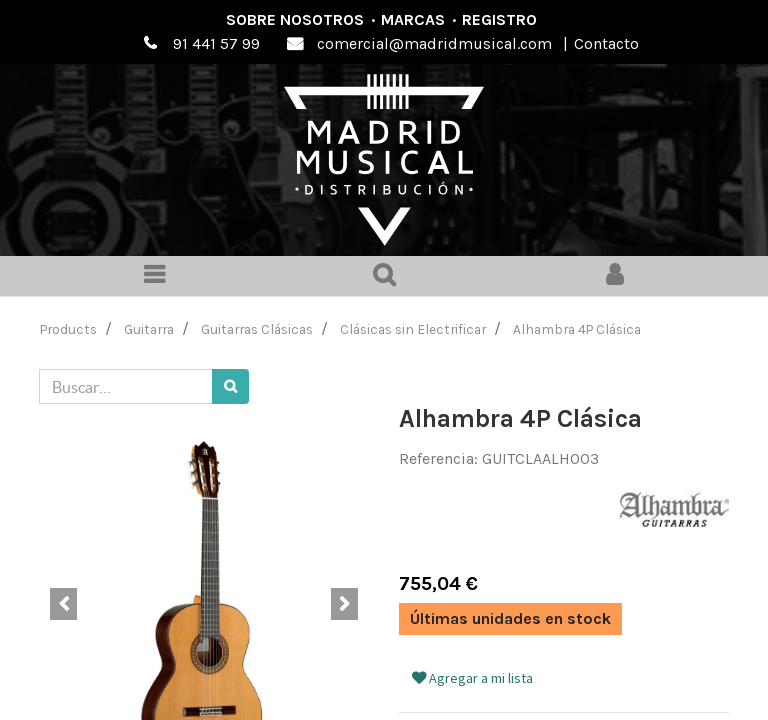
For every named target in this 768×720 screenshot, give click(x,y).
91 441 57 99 (216, 43)
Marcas (413, 19)
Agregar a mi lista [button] (472, 678)
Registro (499, 19)
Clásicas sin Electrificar (413, 329)
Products (68, 329)
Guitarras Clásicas (257, 329)
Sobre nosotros (295, 19)
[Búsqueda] (230, 386)
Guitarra (149, 329)
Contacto (606, 43)
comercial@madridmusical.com (434, 43)
